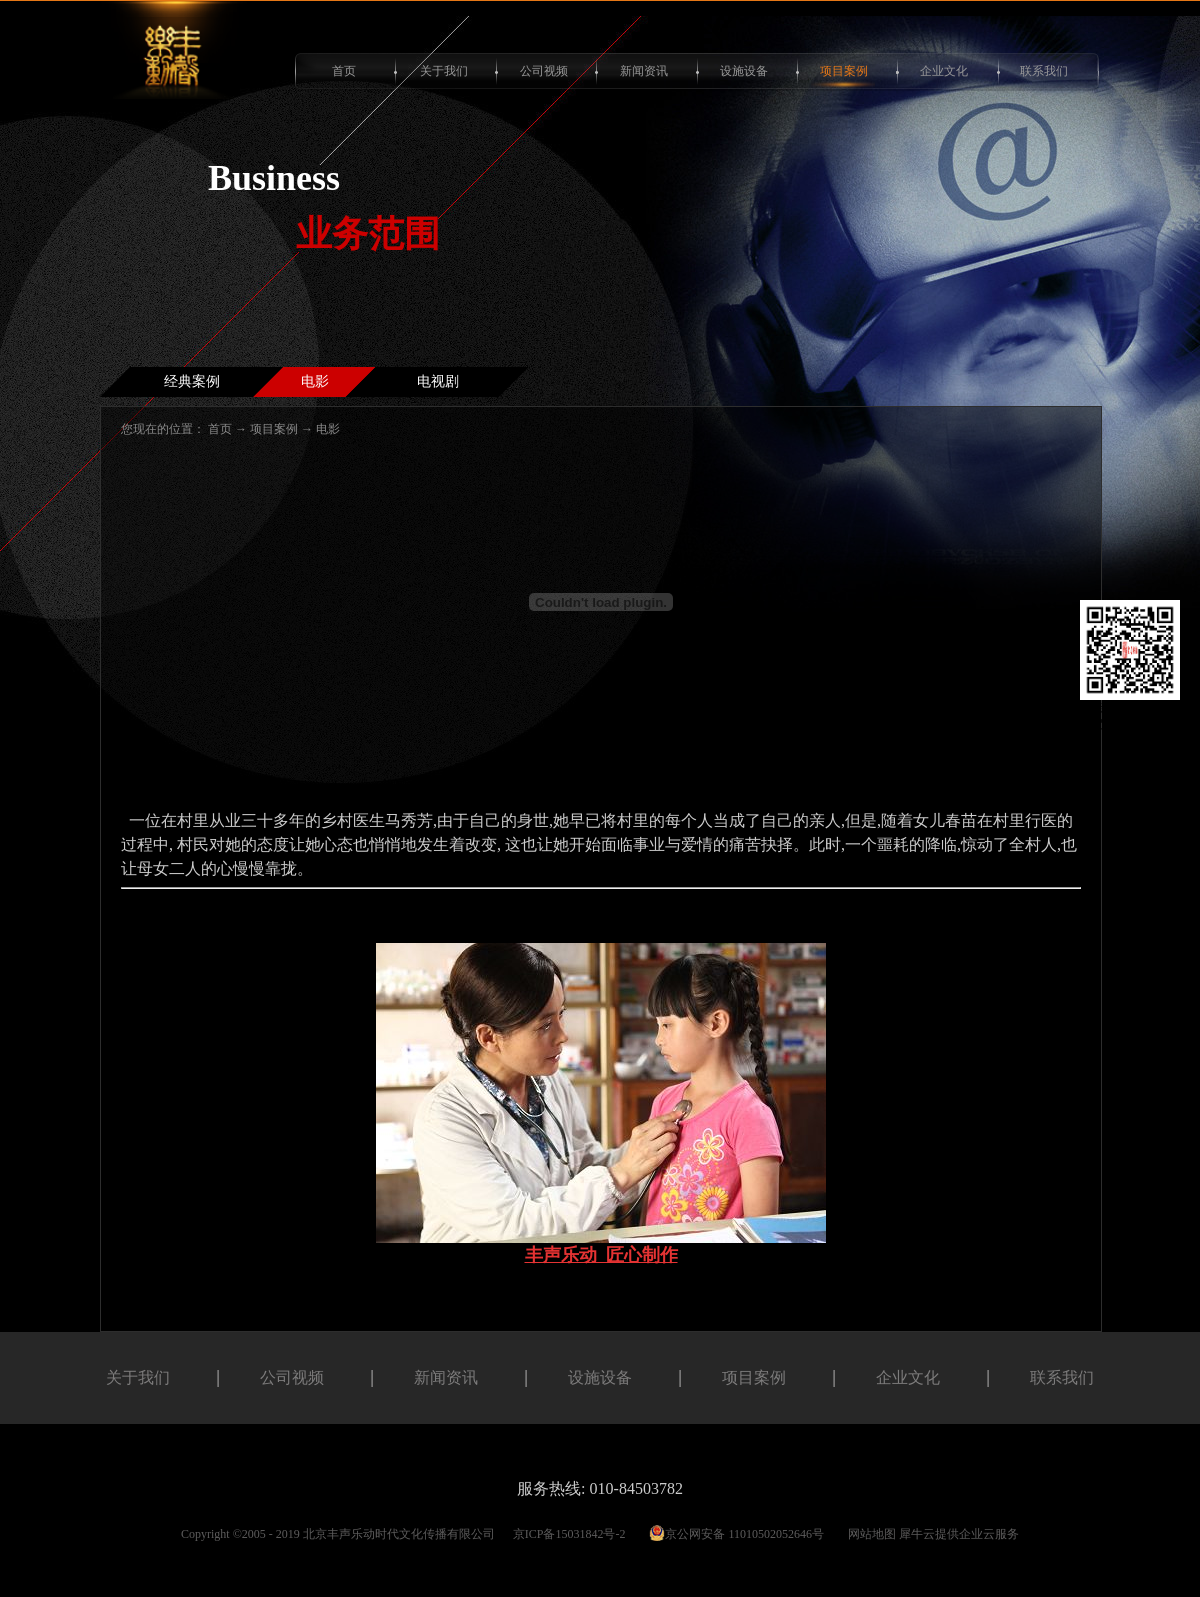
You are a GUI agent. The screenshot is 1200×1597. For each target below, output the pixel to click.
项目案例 (274, 429)
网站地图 (869, 1534)
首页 (344, 71)
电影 (328, 429)
